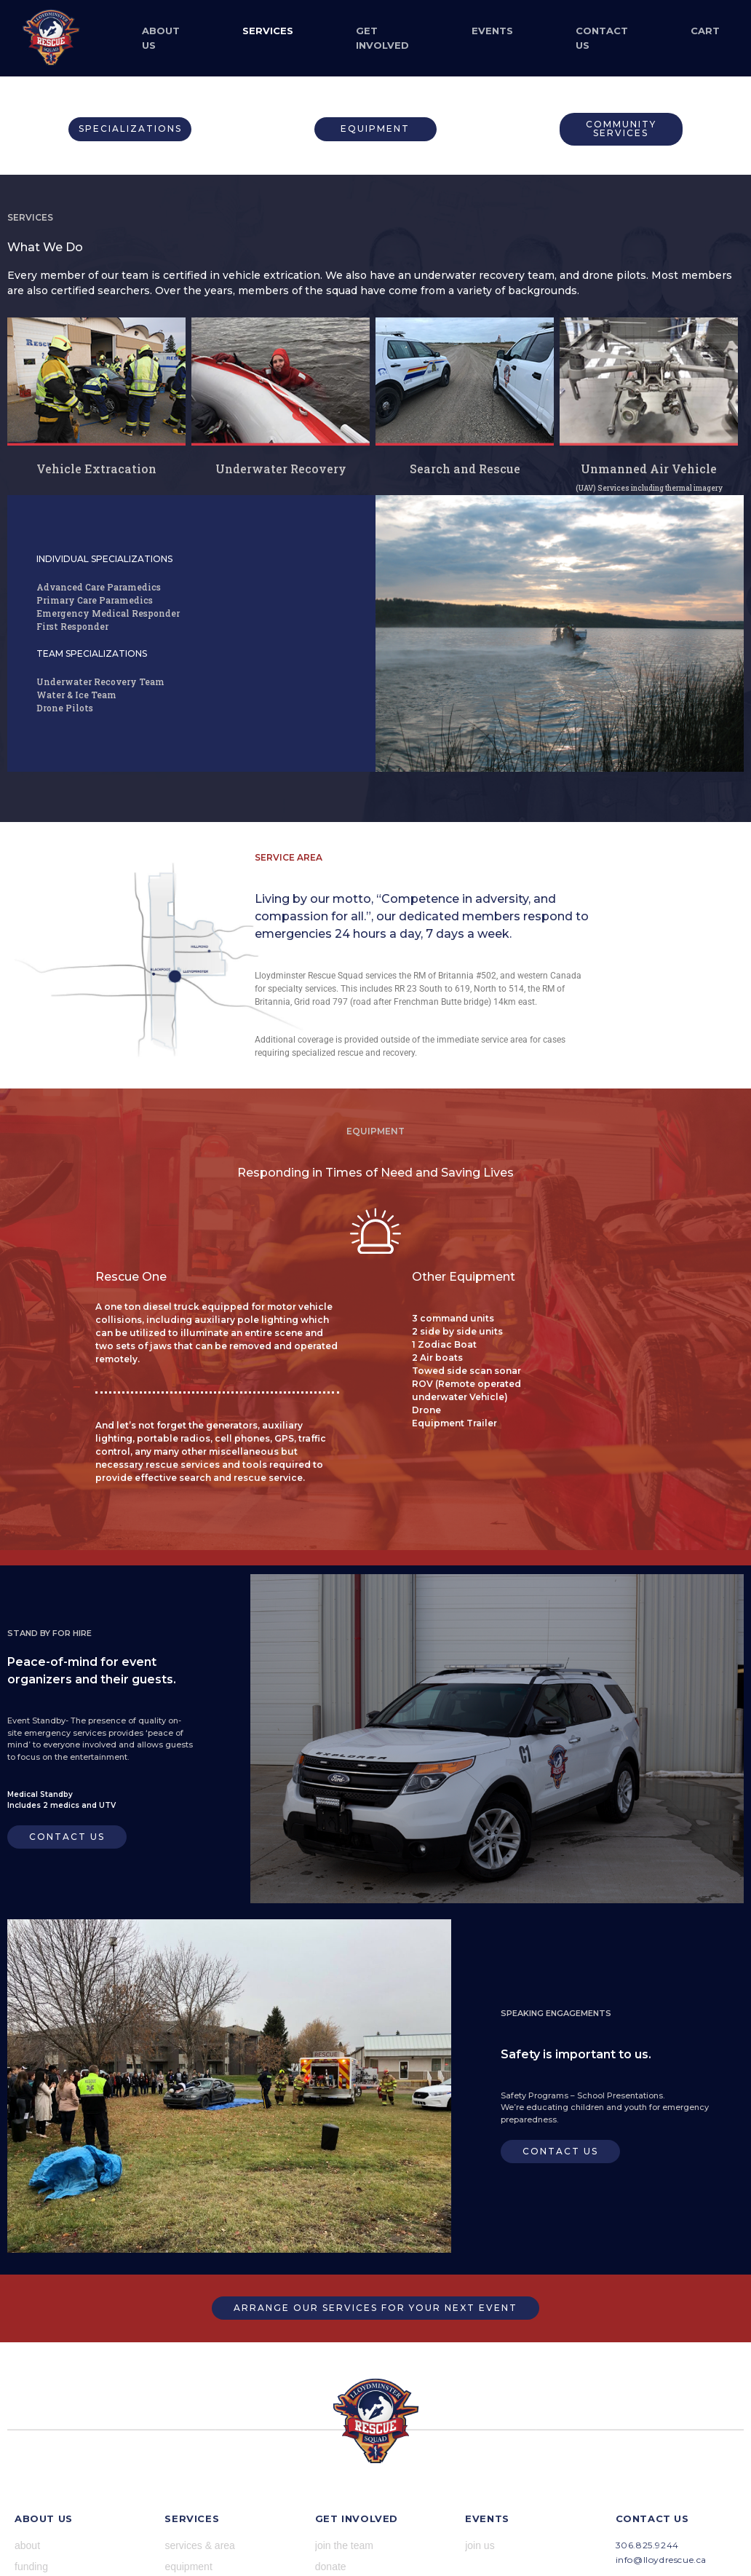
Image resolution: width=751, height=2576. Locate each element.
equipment (188, 2566)
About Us (161, 38)
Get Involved (382, 38)
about (27, 2545)
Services (267, 30)
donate (330, 2566)
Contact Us (602, 38)
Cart (705, 30)
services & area (199, 2545)
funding (31, 2566)
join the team (344, 2545)
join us (479, 2545)
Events (492, 30)
